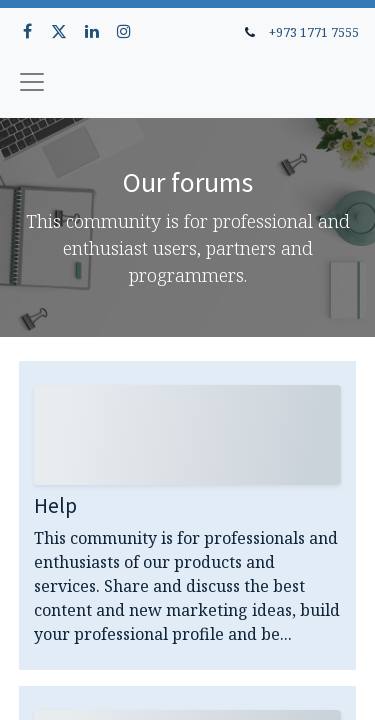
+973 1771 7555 (314, 32)
